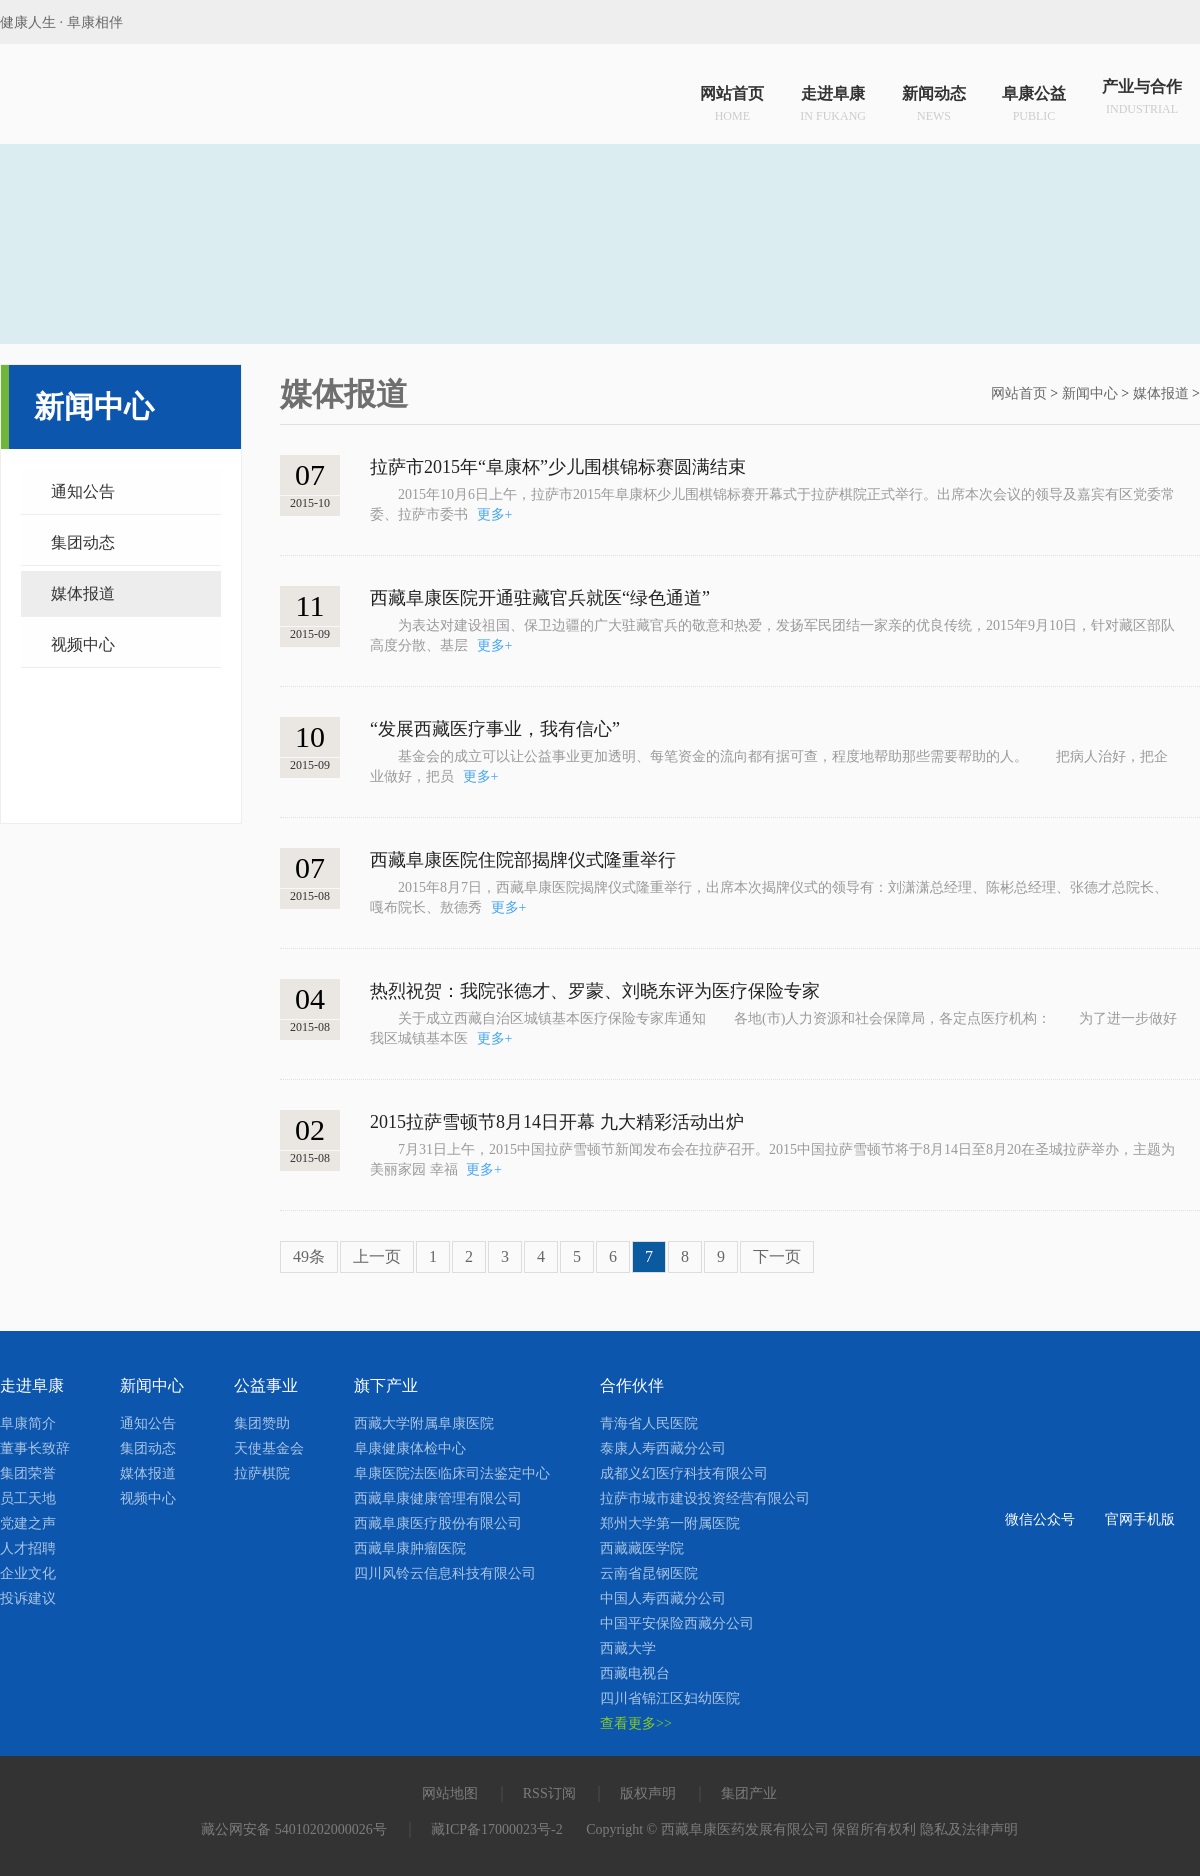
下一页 (777, 1256)
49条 (309, 1256)
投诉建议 (28, 1598)
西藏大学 (628, 1648)
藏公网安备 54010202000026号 (294, 1829)
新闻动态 (934, 98)
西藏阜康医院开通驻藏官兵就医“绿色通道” (540, 598)
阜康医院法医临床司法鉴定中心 (452, 1473)
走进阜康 (833, 98)
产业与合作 (1142, 98)
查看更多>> (636, 1723)
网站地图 (450, 1793)
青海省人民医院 (649, 1423)
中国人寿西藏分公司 (663, 1598)
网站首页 (732, 98)
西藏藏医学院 (642, 1548)
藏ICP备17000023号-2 (496, 1829)
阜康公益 (1034, 98)
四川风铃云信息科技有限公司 (445, 1573)
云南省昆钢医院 (649, 1573)
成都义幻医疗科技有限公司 (684, 1473)
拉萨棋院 (262, 1473)
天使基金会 (269, 1448)
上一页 (377, 1256)
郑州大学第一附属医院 (670, 1523)
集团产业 (749, 1793)
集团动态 (83, 542)
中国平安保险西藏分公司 (677, 1623)
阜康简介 (28, 1423)
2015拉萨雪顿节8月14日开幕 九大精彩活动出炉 (557, 1122)
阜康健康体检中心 (410, 1448)
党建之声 (28, 1523)
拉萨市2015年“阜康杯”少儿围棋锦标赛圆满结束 (558, 467)
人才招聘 (28, 1548)
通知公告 (83, 491)
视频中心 (83, 644)
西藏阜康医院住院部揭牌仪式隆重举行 (523, 860)
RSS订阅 (549, 1793)
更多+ (495, 514)
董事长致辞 (35, 1448)
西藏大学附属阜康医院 (424, 1423)
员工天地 (28, 1498)
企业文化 (28, 1573)
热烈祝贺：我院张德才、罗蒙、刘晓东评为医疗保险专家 (595, 991)
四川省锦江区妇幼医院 (670, 1698)
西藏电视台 (635, 1673)
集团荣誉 (28, 1473)
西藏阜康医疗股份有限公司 (438, 1523)
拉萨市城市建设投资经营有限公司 (705, 1498)
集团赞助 (262, 1423)
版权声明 (648, 1793)
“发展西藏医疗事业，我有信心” (495, 729)
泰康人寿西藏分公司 (663, 1448)
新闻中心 (1090, 393)
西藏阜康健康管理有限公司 (438, 1498)
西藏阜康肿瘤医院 (410, 1548)
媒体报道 (83, 593)
